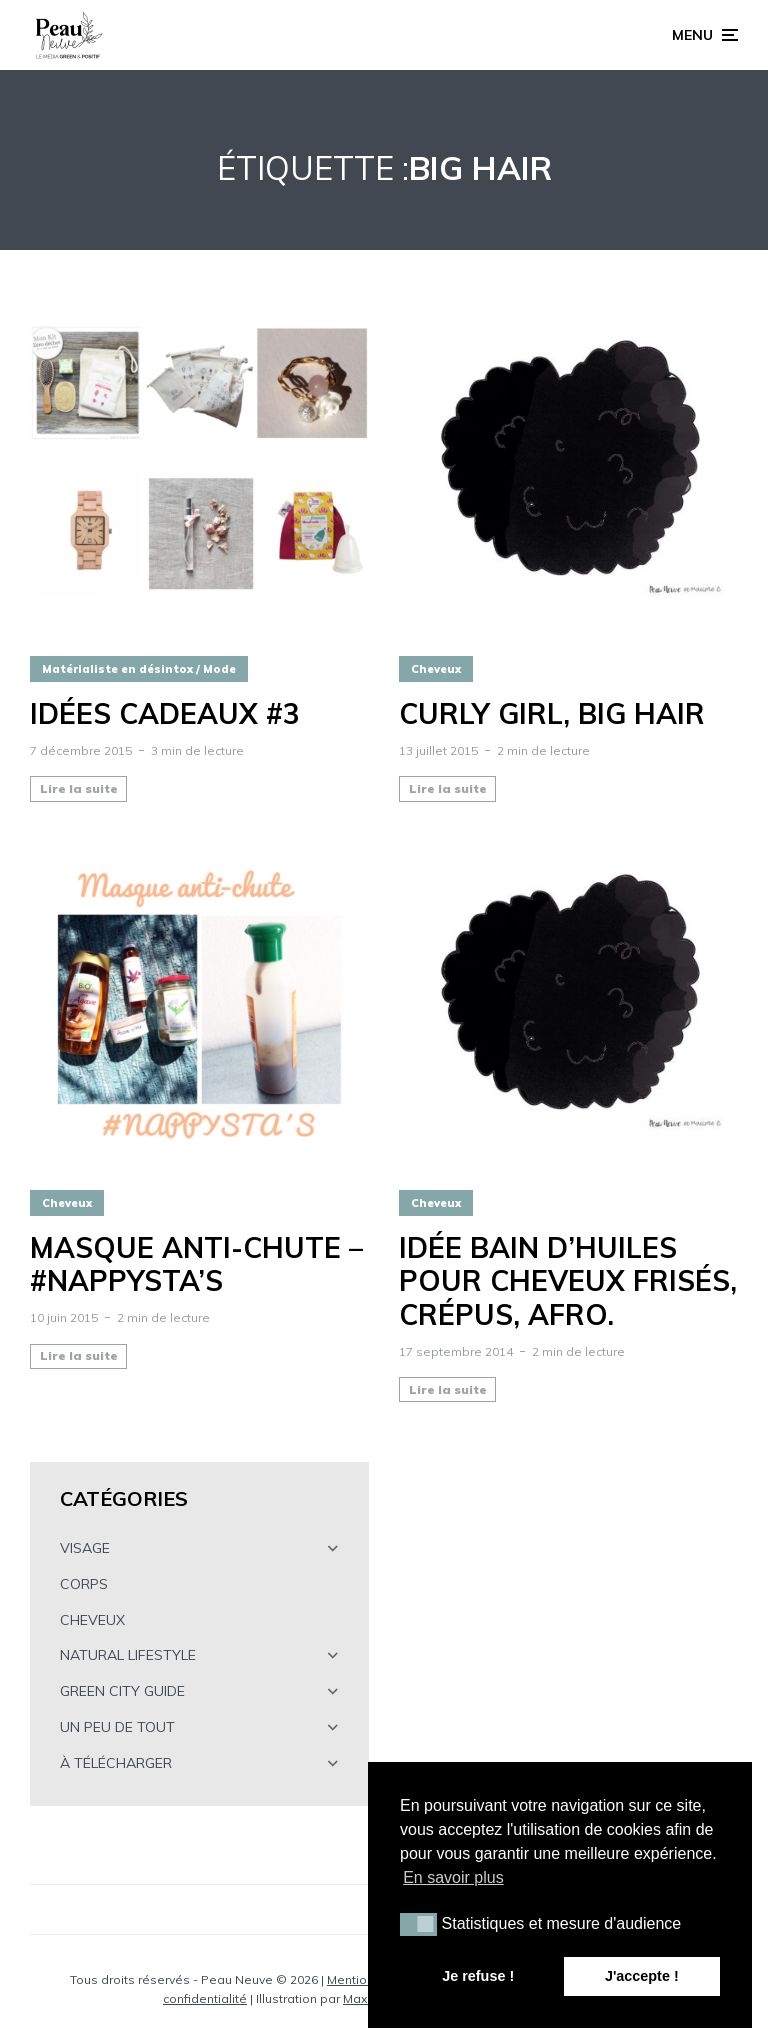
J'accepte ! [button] (642, 1976)
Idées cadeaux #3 (165, 714)
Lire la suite (79, 788)
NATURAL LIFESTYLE (128, 1655)
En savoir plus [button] (453, 1877)
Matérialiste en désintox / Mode (139, 669)
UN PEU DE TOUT (117, 1727)
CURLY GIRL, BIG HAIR (552, 714)
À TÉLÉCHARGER (116, 1763)
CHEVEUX (92, 1620)
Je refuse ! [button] (478, 1976)
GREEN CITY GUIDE (122, 1691)
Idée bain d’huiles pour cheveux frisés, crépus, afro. (568, 1281)
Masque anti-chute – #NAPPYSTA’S (196, 1264)
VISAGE (85, 1548)
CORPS (84, 1584)
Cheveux (436, 669)
